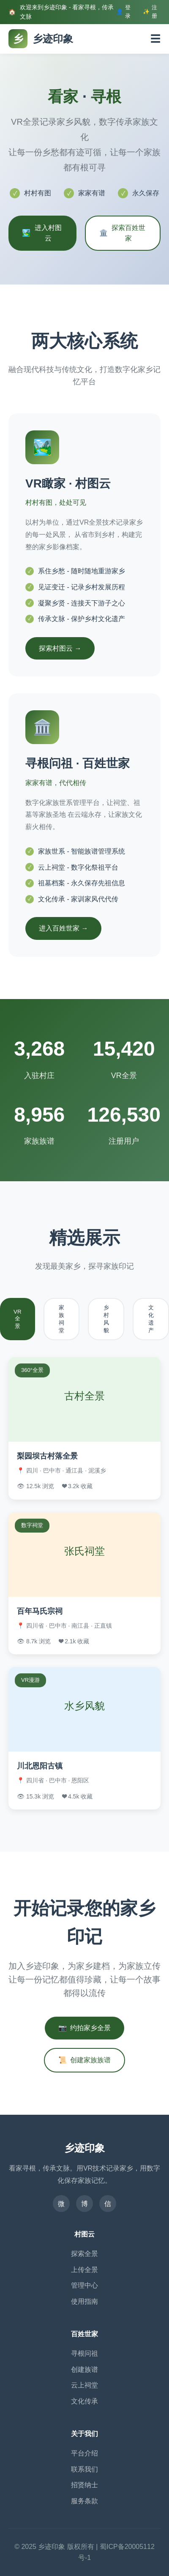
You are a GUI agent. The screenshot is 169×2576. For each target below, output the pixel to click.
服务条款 (84, 2501)
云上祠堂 (84, 2385)
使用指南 (84, 2301)
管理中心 (84, 2285)
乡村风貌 (106, 1318)
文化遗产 (151, 1318)
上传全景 (84, 2269)
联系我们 (84, 2469)
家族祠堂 (61, 1318)
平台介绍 (84, 2453)
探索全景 (84, 2253)
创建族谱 (84, 2369)
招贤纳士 (84, 2484)
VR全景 (18, 1319)
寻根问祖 (84, 2353)
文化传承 (84, 2401)
